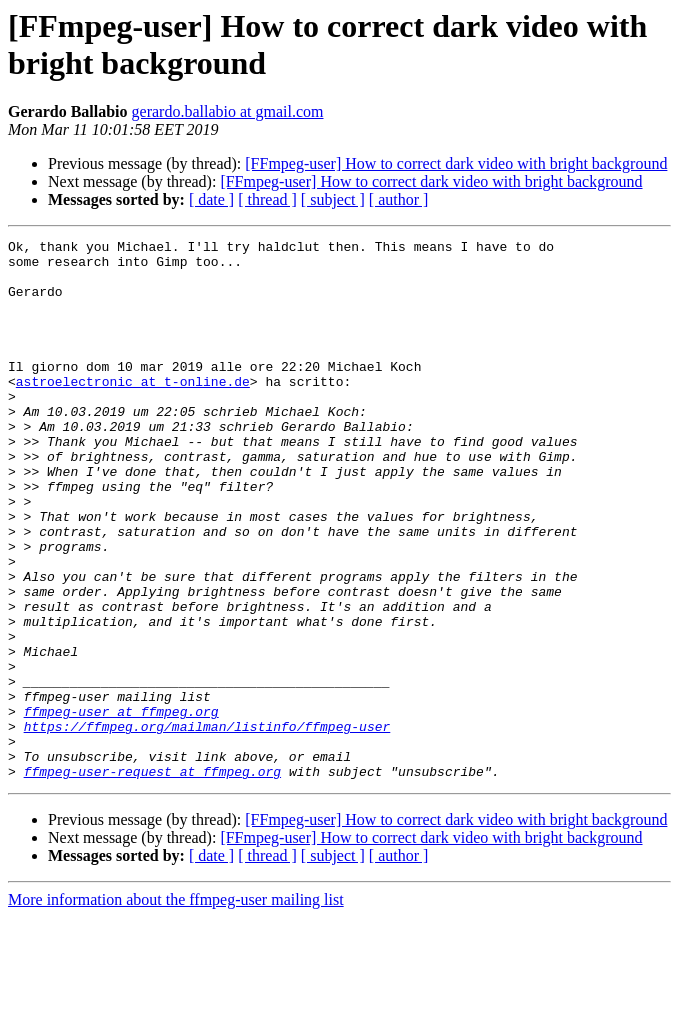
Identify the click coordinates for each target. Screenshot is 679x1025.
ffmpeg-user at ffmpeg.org (121, 807)
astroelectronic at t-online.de (133, 411)
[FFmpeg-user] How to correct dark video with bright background (456, 163)
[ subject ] (333, 199)
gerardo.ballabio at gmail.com (228, 111)
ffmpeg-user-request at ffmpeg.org (152, 879)
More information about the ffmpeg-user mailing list (176, 1007)
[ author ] (399, 199)
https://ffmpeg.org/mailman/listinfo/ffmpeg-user (207, 825)
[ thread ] (267, 199)
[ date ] (211, 199)
